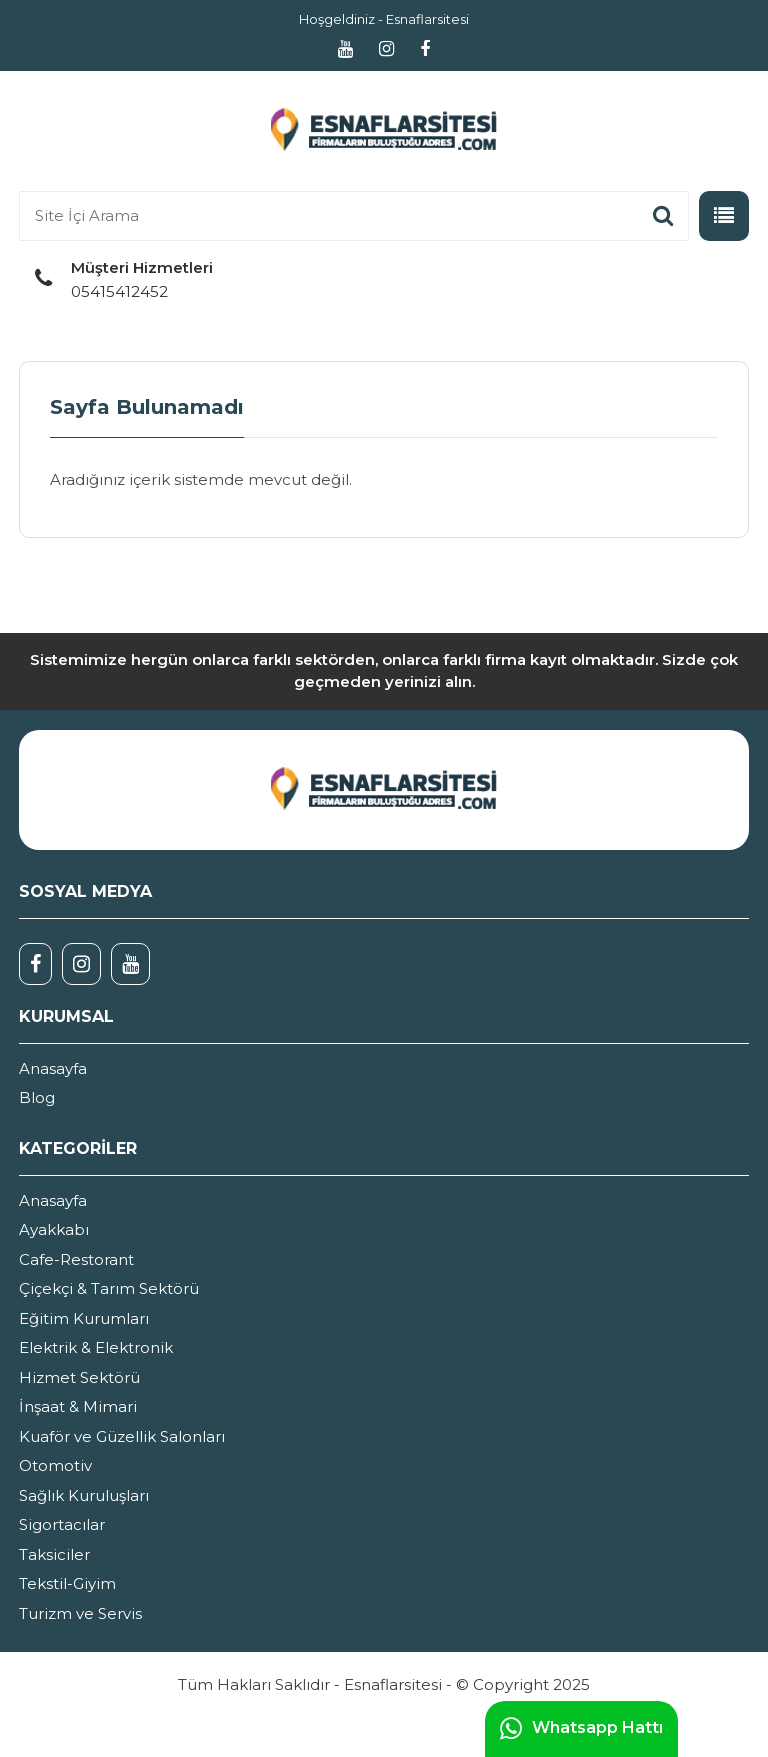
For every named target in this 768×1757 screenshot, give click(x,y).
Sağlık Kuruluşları (84, 1495)
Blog (37, 1097)
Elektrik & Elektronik (96, 1347)
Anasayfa (53, 1068)
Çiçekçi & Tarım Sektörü (109, 1288)
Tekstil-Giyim (67, 1583)
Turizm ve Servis (80, 1613)
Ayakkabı (54, 1229)
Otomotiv (55, 1465)
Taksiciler (54, 1554)
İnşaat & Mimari (78, 1406)
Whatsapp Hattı (581, 1729)
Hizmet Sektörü (79, 1377)
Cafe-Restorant (76, 1259)
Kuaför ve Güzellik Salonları (122, 1436)
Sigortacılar (62, 1524)
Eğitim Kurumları (84, 1318)
